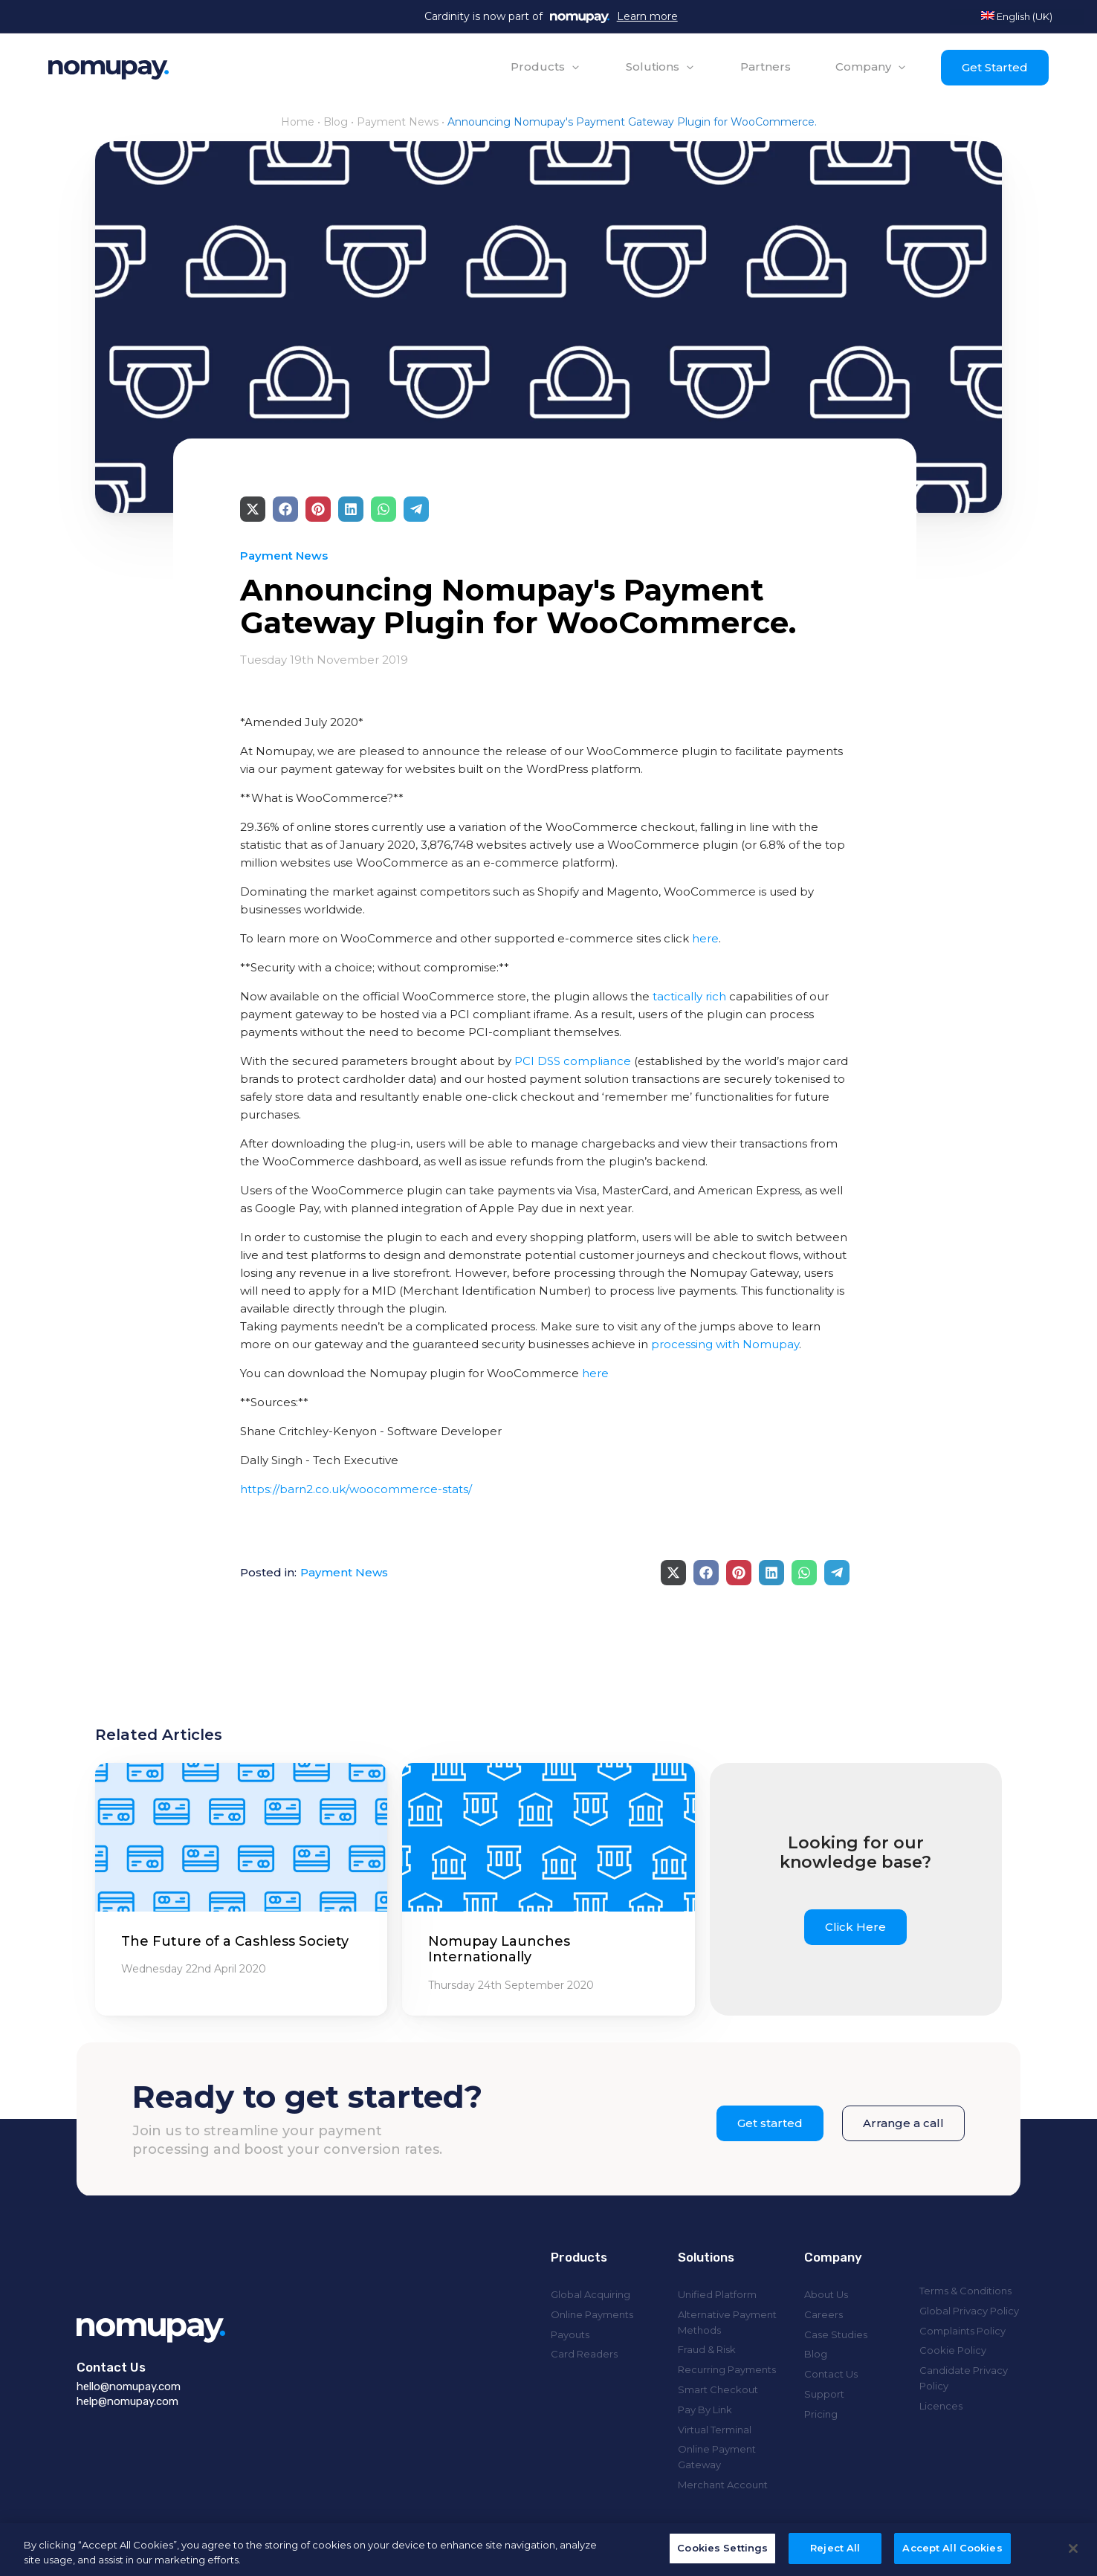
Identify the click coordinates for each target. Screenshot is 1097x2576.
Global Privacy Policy (969, 2311)
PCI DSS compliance (572, 1061)
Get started (770, 2123)
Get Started (995, 67)
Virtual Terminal (714, 2430)
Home (297, 122)
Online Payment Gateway (717, 2456)
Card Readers (584, 2354)
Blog (335, 122)
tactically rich (689, 996)
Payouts (570, 2334)
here (705, 938)
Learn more (647, 16)
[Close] (1073, 2556)
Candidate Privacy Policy (963, 2378)
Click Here (855, 1927)
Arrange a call (903, 2123)
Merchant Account (723, 2485)
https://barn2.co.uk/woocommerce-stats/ (356, 1489)
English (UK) (1016, 16)
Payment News (398, 122)
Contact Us (831, 2374)
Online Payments (592, 2314)
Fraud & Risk (707, 2349)
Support (824, 2394)
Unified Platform (717, 2294)
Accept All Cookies (952, 2557)
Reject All (835, 2557)
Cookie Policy (952, 2350)
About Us (826, 2294)
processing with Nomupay (725, 1344)
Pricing (821, 2414)
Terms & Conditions (965, 2291)
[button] (545, 67)
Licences (940, 2406)
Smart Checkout (718, 2389)
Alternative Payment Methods (727, 2322)
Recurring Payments (727, 2369)
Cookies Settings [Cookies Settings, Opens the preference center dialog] (722, 2557)
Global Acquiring (590, 2294)
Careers (823, 2314)
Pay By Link (705, 2409)
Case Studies (835, 2334)
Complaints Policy (962, 2331)
